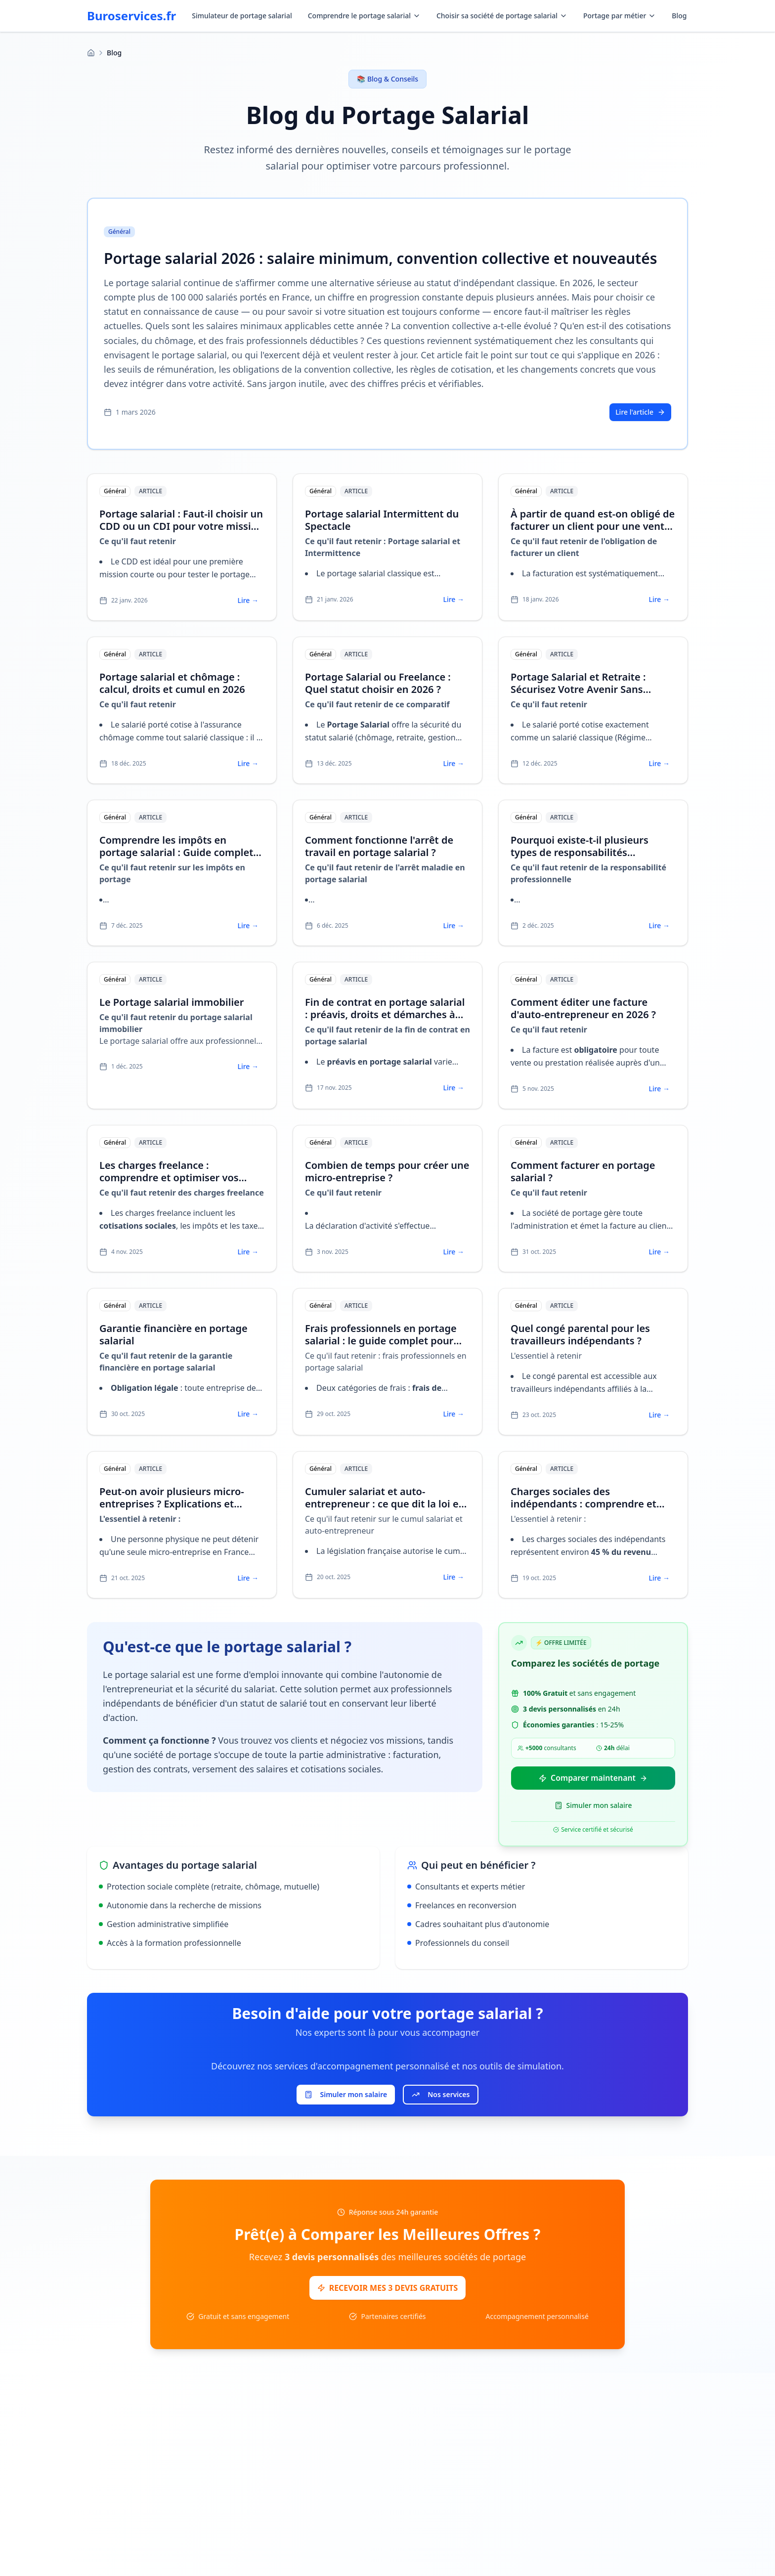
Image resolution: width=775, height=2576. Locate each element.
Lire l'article (640, 412)
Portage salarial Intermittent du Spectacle (382, 520)
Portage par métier (619, 15)
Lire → (247, 600)
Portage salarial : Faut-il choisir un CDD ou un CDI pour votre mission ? (181, 526)
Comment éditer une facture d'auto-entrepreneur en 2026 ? (583, 1008)
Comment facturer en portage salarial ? (583, 1171)
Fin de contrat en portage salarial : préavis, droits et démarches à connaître (385, 1014)
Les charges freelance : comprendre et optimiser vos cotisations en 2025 (169, 1178)
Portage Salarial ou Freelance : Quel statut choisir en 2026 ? (378, 683)
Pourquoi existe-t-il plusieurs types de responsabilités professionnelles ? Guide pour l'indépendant (582, 858)
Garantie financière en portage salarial (173, 1334)
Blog (679, 15)
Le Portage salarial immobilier (171, 1002)
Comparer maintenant (593, 1778)
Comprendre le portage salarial (364, 15)
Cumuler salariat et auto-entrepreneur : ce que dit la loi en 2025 (385, 1504)
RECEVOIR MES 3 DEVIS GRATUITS (387, 2288)
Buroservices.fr (131, 15)
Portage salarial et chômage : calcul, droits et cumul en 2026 (172, 683)
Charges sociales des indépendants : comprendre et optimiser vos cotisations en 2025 (591, 1504)
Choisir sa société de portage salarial (501, 15)
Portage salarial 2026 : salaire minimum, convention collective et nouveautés (380, 258)
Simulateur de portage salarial (242, 15)
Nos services (441, 2095)
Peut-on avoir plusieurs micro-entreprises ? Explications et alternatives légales (171, 1504)
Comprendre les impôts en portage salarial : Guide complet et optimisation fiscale (176, 852)
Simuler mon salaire (593, 1805)
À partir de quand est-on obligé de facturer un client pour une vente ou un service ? (593, 526)
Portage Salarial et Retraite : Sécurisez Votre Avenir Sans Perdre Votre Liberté (578, 689)
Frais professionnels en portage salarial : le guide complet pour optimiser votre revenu (381, 1341)
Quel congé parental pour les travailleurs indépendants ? (580, 1334)
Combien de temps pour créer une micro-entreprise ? (387, 1171)
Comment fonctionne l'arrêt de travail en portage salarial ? (379, 846)
